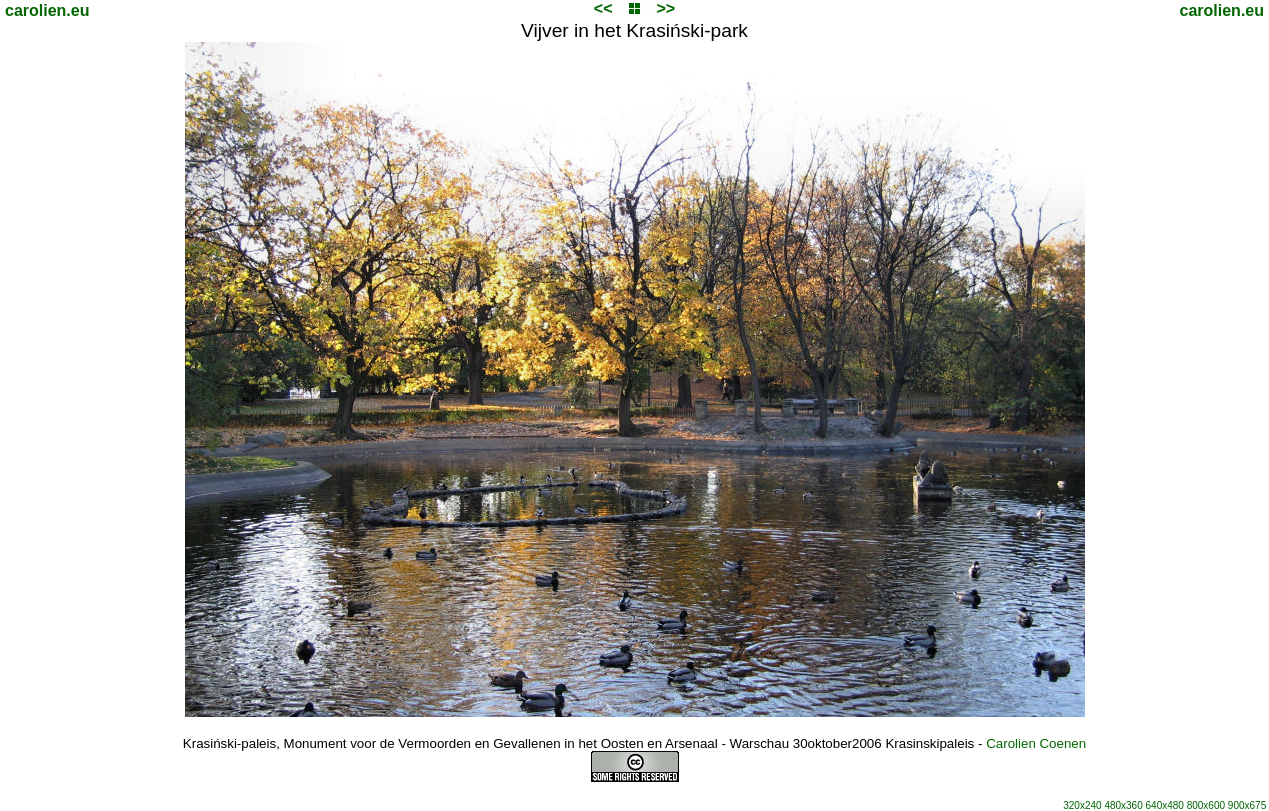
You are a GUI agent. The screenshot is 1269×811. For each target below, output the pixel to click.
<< (603, 8)
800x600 (1206, 805)
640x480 (1165, 805)
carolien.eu (47, 10)
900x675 (1247, 805)
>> (665, 8)
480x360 (1123, 805)
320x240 (1082, 805)
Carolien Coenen (1036, 743)
